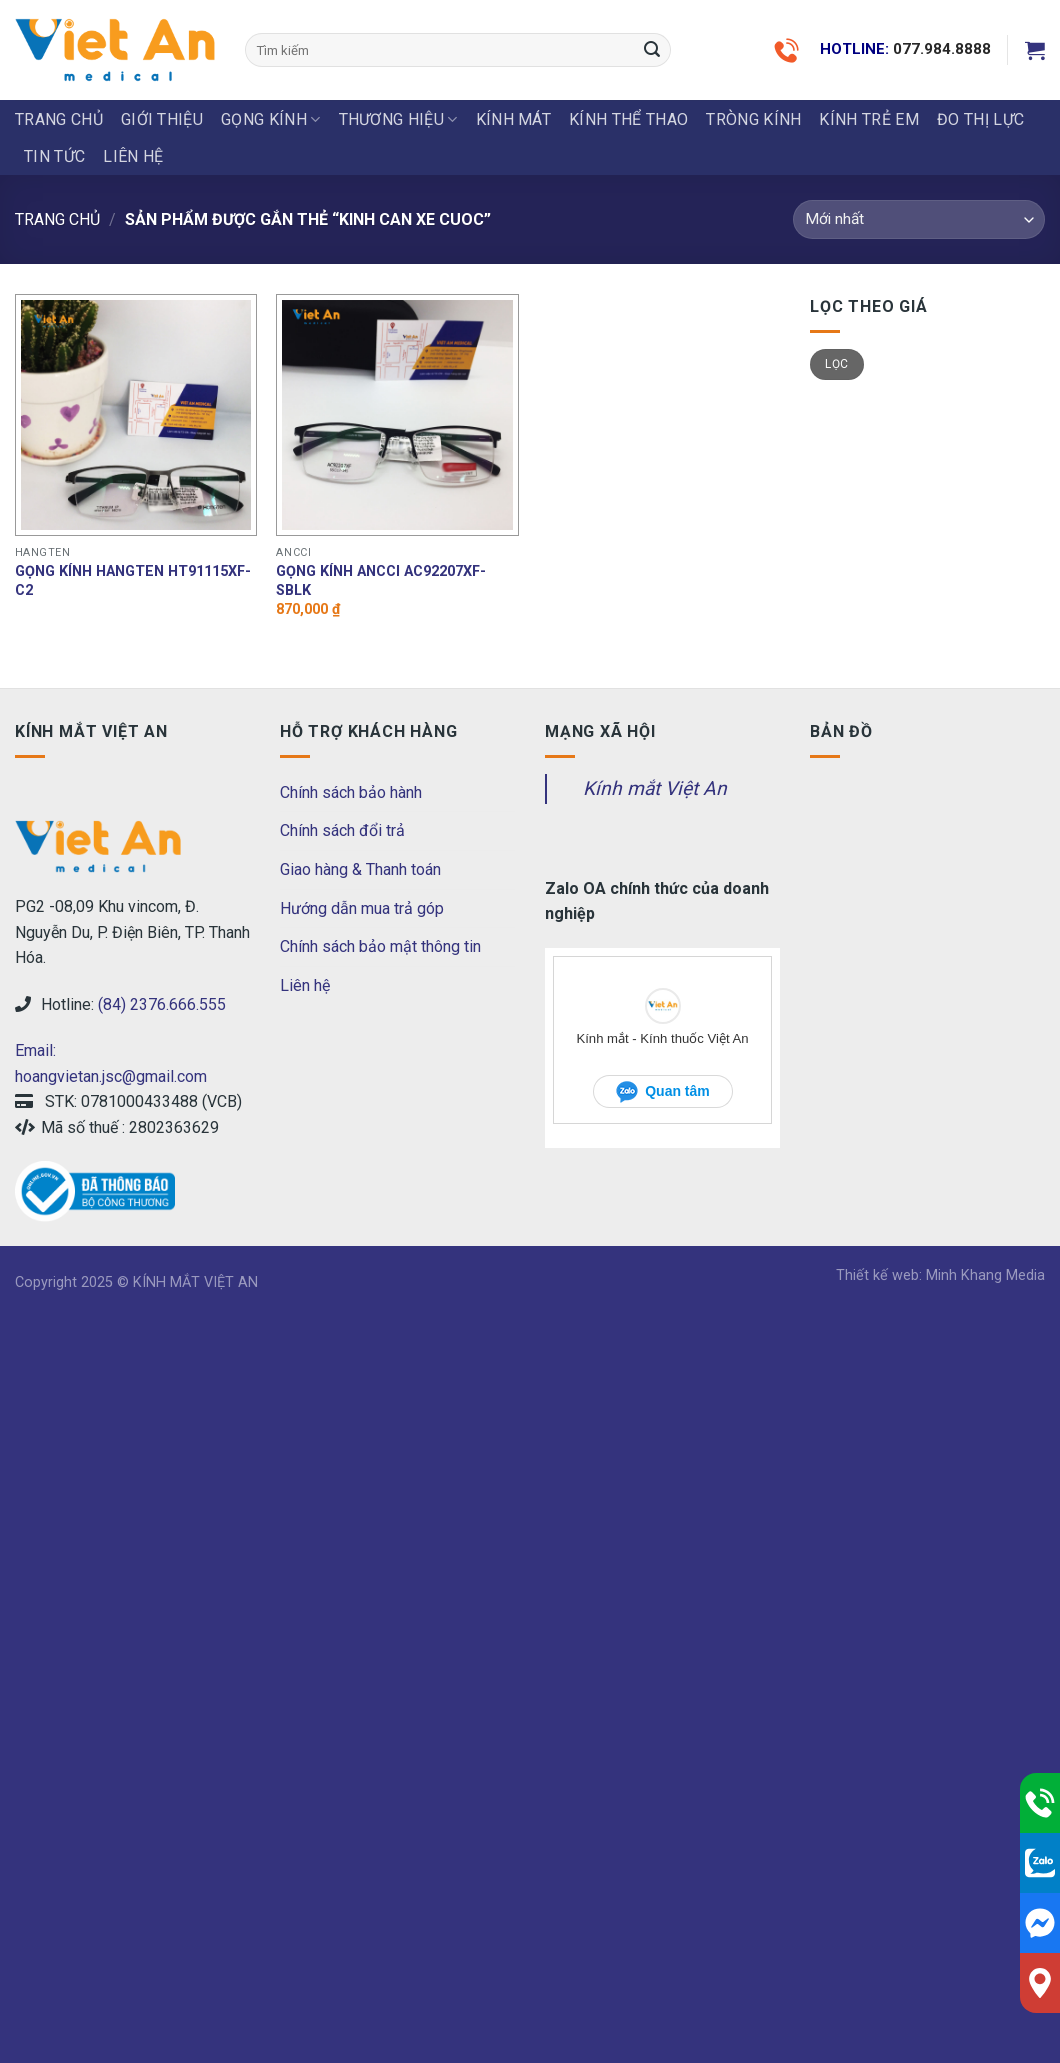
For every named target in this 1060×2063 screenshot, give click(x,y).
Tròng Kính (753, 119)
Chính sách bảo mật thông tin (380, 946)
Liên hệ (305, 985)
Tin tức (54, 156)
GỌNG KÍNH (270, 120)
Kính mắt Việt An (655, 788)
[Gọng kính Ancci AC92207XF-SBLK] (397, 415)
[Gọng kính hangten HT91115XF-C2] (136, 415)
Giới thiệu (162, 119)
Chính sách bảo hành (351, 792)
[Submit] (653, 50)
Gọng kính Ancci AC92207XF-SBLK (381, 581)
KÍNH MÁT (514, 119)
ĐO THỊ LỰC (980, 119)
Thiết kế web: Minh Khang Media (940, 1275)
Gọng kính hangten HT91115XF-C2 (133, 581)
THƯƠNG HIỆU (398, 120)
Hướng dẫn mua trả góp (362, 908)
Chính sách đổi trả (342, 830)
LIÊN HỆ (133, 156)
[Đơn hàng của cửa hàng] (919, 219)
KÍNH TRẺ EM (869, 119)
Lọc (836, 364)
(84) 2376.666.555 (162, 1004)
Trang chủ (59, 119)
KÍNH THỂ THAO (628, 119)
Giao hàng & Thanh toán (360, 869)
